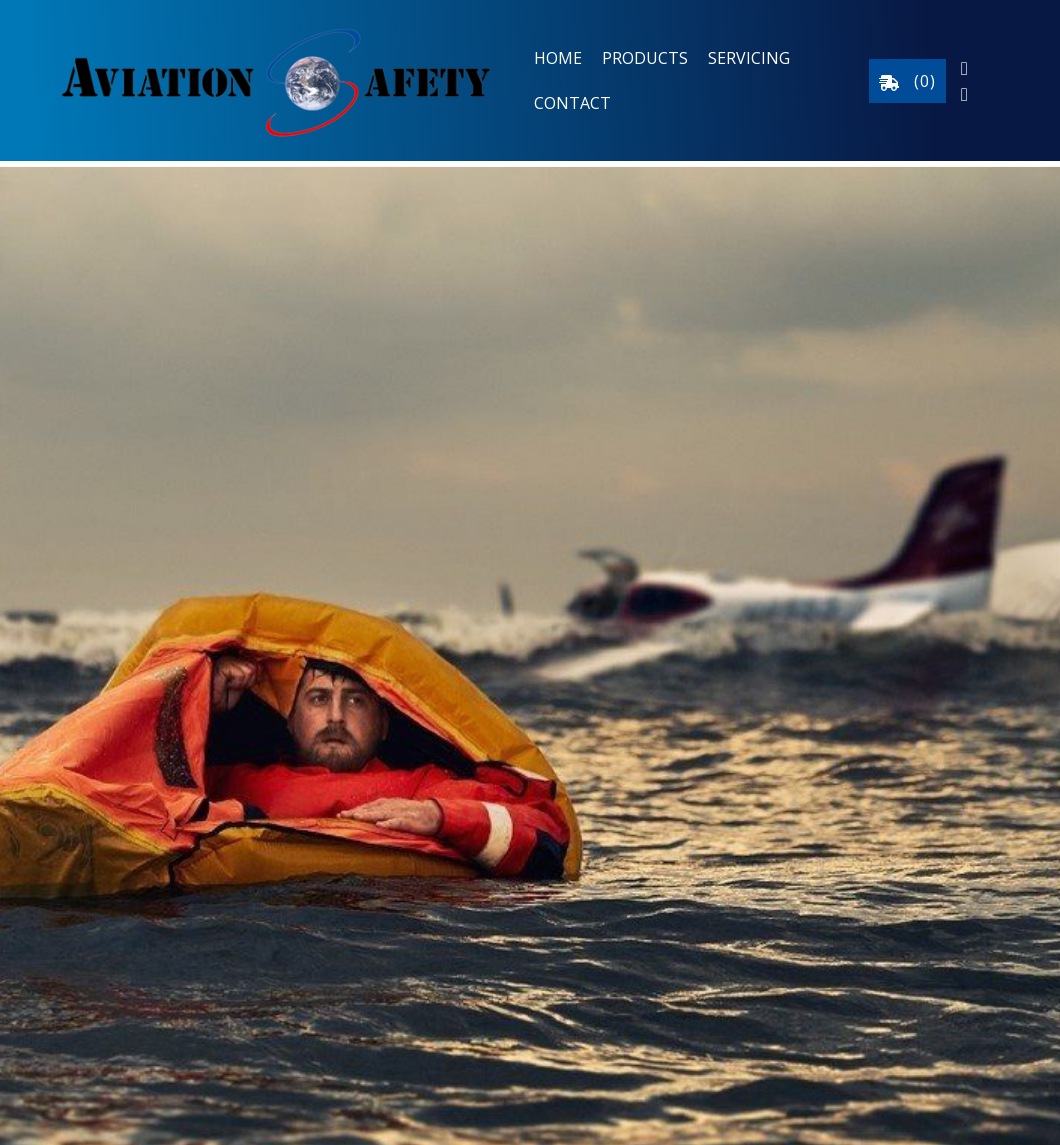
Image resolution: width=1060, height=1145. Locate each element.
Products (645, 58)
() (907, 81)
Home (558, 58)
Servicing (749, 58)
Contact (572, 103)
